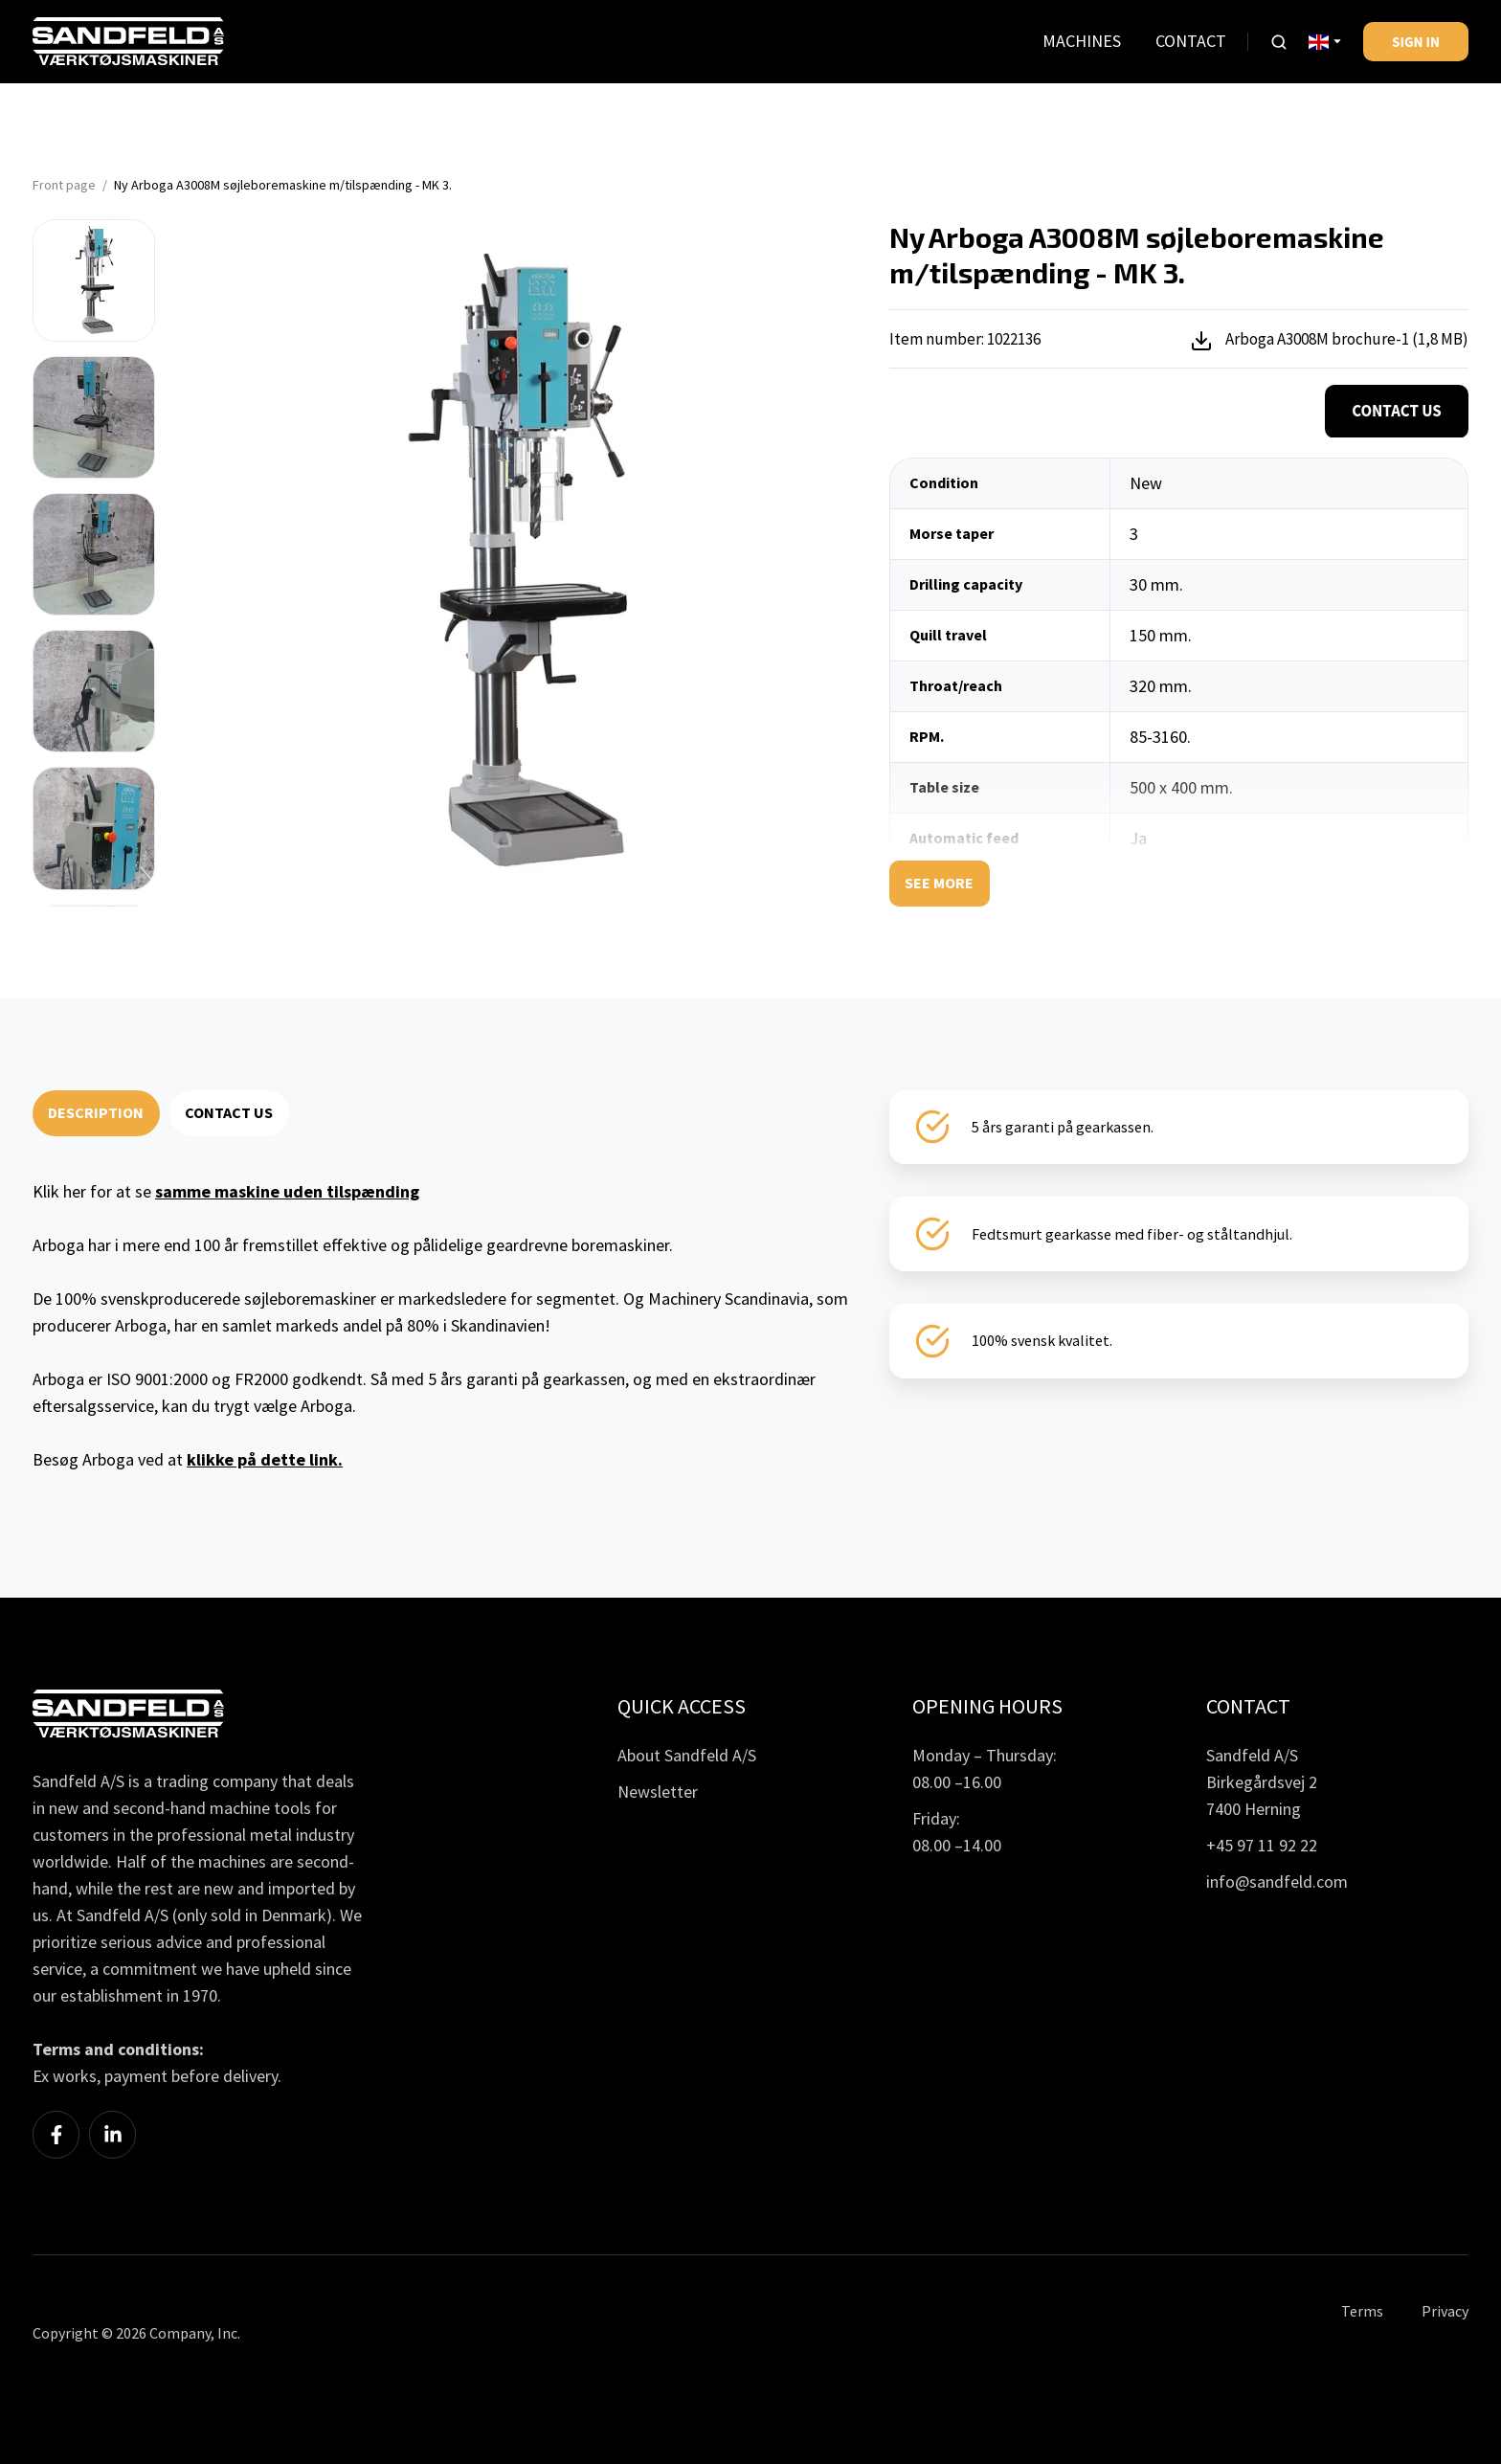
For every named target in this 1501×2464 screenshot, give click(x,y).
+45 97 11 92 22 (1261, 1845)
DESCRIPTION (96, 1112)
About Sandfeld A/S (686, 1755)
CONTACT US (229, 1112)
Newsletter (657, 1792)
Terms (1362, 2310)
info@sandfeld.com (1277, 1881)
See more (939, 882)
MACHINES (1081, 41)
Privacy (1445, 2310)
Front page (64, 184)
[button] (1278, 42)
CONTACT (1190, 41)
